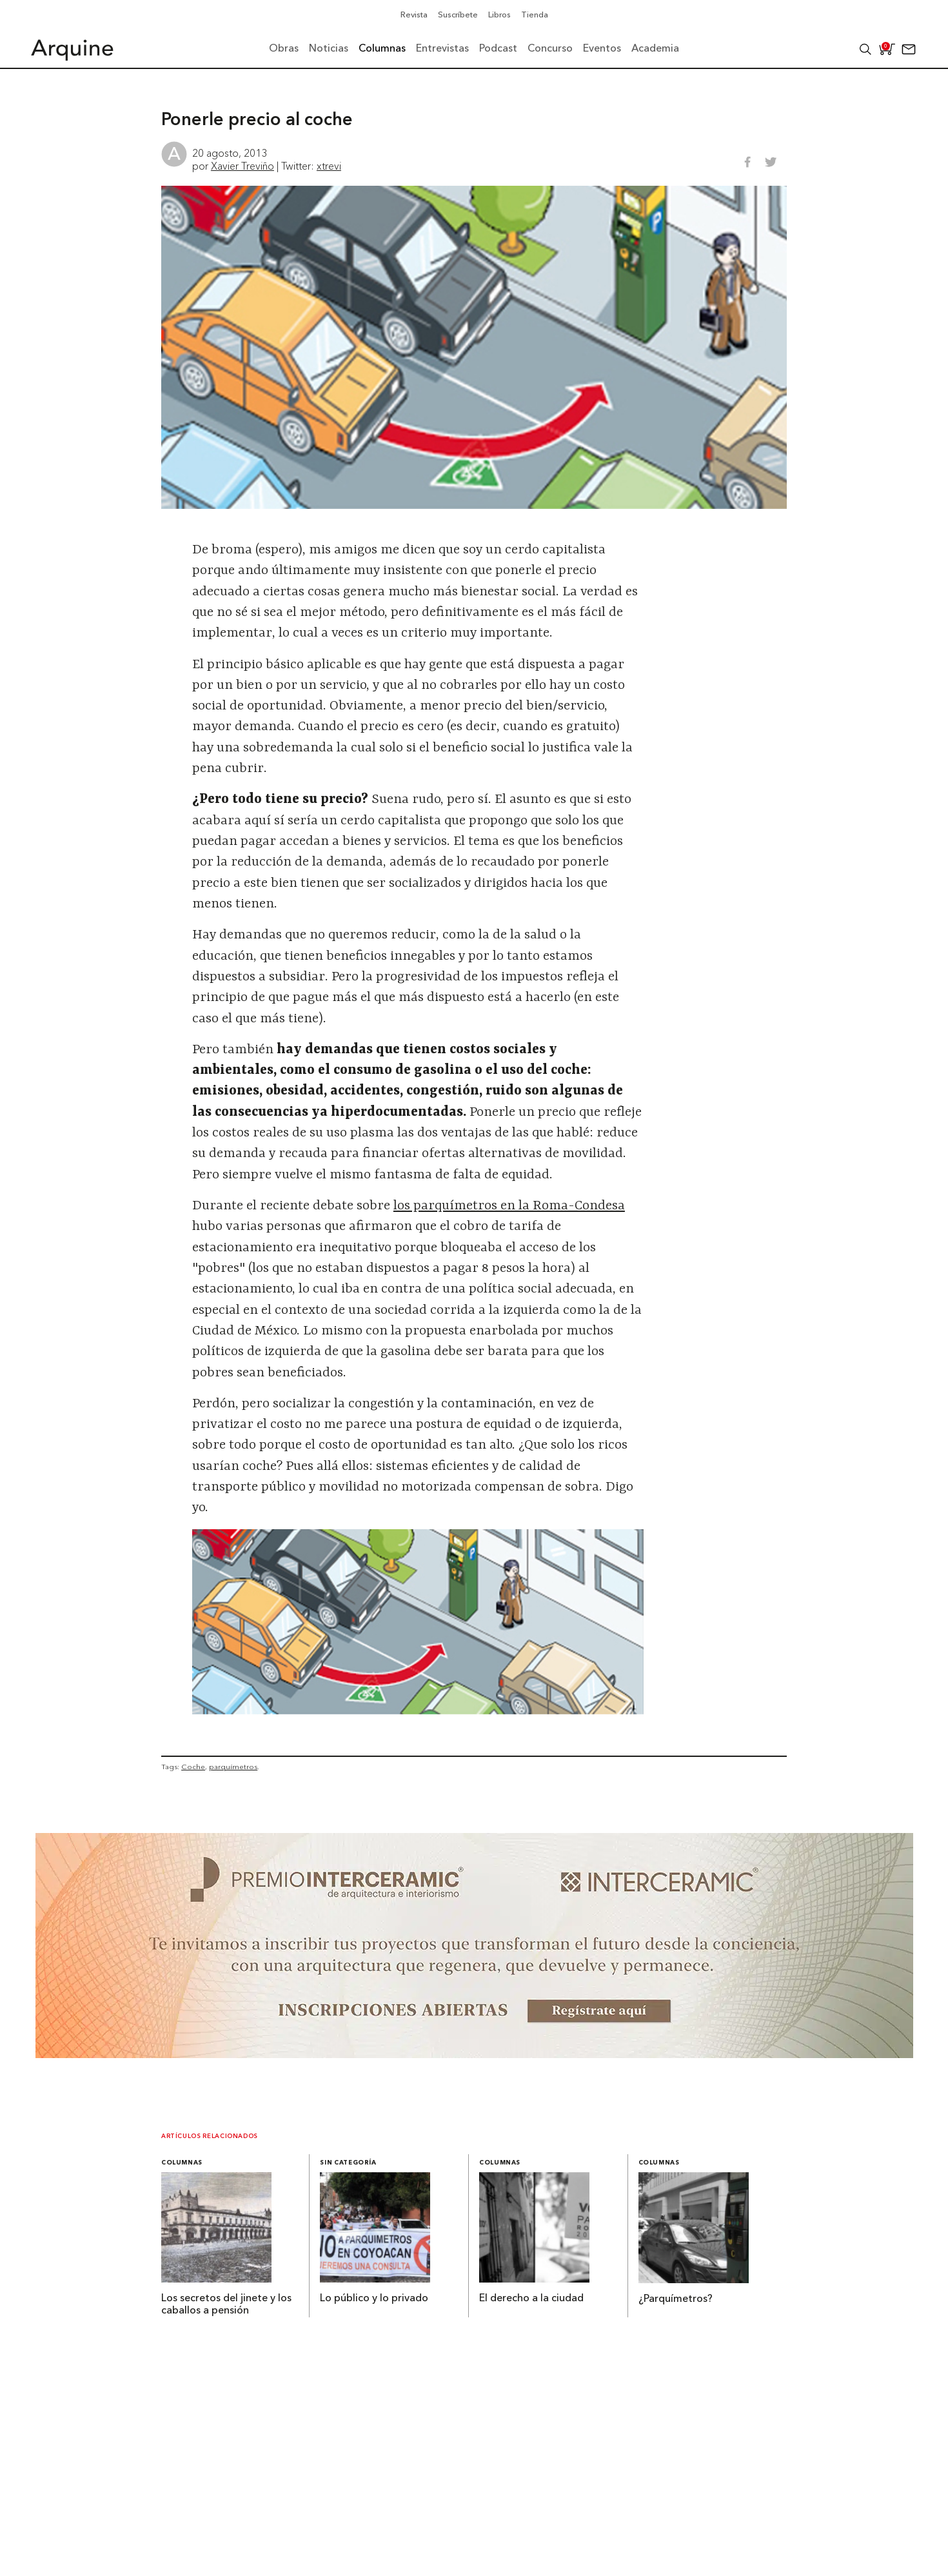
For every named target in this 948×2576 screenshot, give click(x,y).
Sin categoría (348, 2163)
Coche (193, 1766)
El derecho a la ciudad (531, 2299)
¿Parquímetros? (675, 2299)
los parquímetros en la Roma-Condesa (509, 1206)
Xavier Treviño (242, 165)
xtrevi (329, 165)
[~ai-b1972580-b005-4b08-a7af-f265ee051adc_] (474, 2054)
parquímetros (233, 1766)
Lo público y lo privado (374, 2299)
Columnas (181, 2163)
